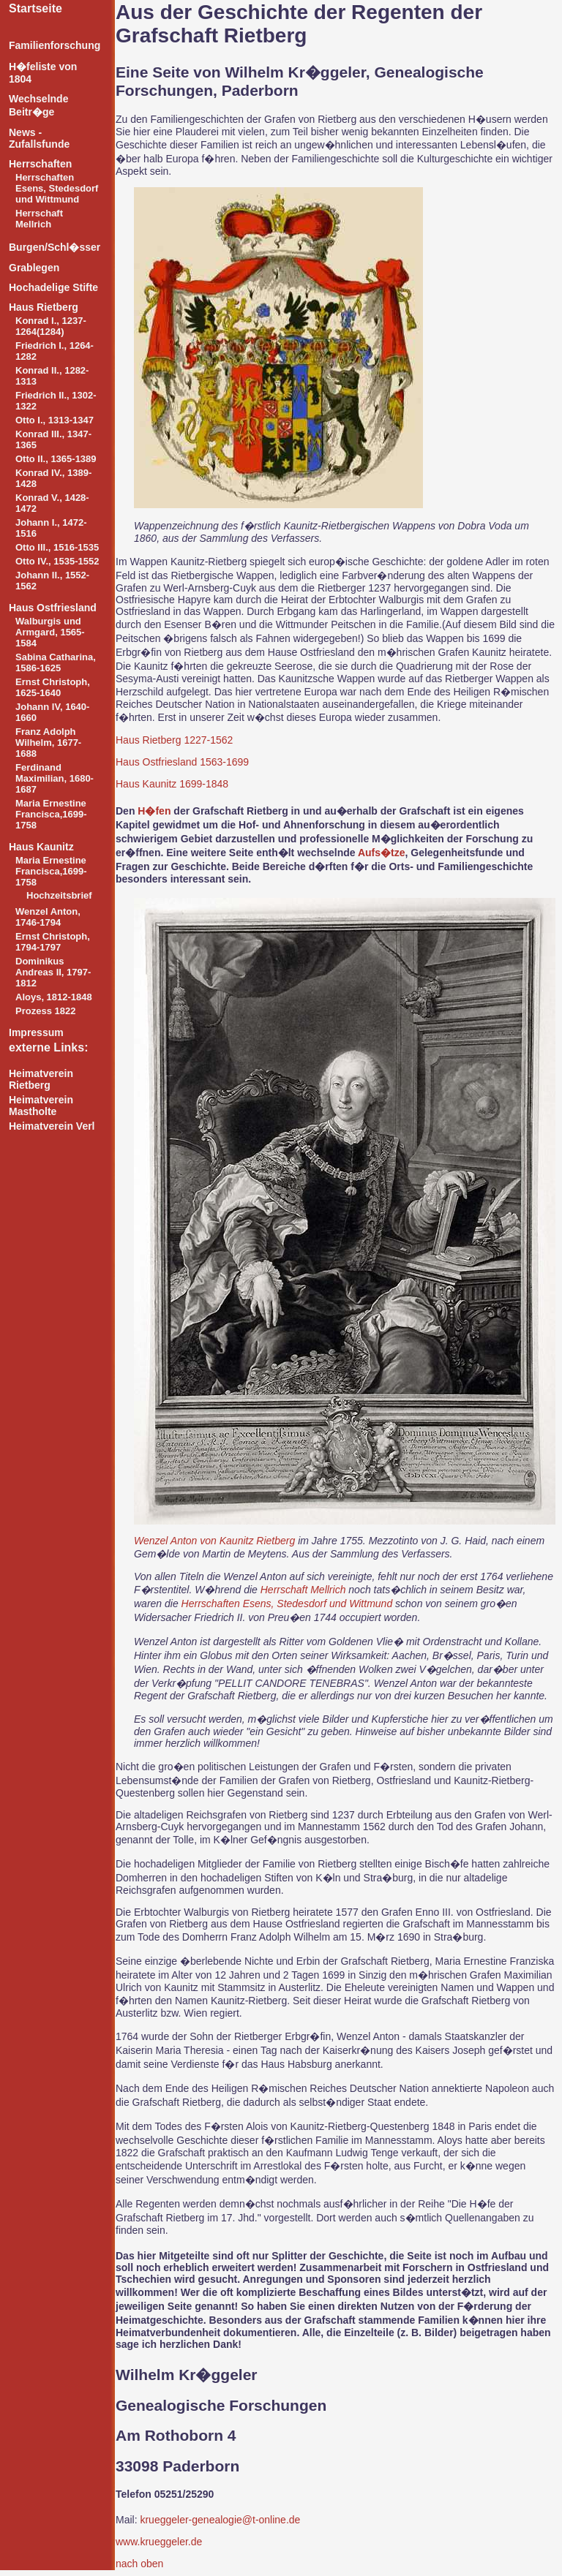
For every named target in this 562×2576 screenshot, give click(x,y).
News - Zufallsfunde (39, 138)
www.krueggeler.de (159, 2541)
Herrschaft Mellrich (39, 219)
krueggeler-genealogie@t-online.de (220, 2520)
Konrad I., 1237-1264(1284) (50, 326)
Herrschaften (40, 164)
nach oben (139, 2563)
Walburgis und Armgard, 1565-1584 (50, 632)
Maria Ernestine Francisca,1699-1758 (51, 814)
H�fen (154, 811)
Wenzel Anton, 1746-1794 (47, 917)
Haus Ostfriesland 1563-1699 (182, 762)
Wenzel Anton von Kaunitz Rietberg (214, 1540)
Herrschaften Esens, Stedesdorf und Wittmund (56, 188)
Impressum (36, 1032)
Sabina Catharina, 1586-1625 (55, 662)
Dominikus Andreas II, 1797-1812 (53, 972)
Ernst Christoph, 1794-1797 (52, 942)
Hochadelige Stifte (53, 287)
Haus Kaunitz (41, 847)
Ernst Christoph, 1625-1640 (52, 687)
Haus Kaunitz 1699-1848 (172, 784)
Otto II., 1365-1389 (56, 458)
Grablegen (34, 267)
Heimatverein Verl (52, 1126)
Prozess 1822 (45, 1010)
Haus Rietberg (43, 307)
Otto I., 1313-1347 (54, 420)
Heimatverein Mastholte (41, 1105)
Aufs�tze (381, 852)
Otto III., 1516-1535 (57, 547)
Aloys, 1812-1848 (53, 997)
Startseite (35, 8)
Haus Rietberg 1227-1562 (174, 740)
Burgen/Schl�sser (54, 247)
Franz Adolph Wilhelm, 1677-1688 (48, 742)
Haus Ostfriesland (53, 607)
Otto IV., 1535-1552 (57, 561)
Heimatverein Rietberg (41, 1079)
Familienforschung (54, 45)
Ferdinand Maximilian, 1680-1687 (54, 778)
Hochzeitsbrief (59, 895)
